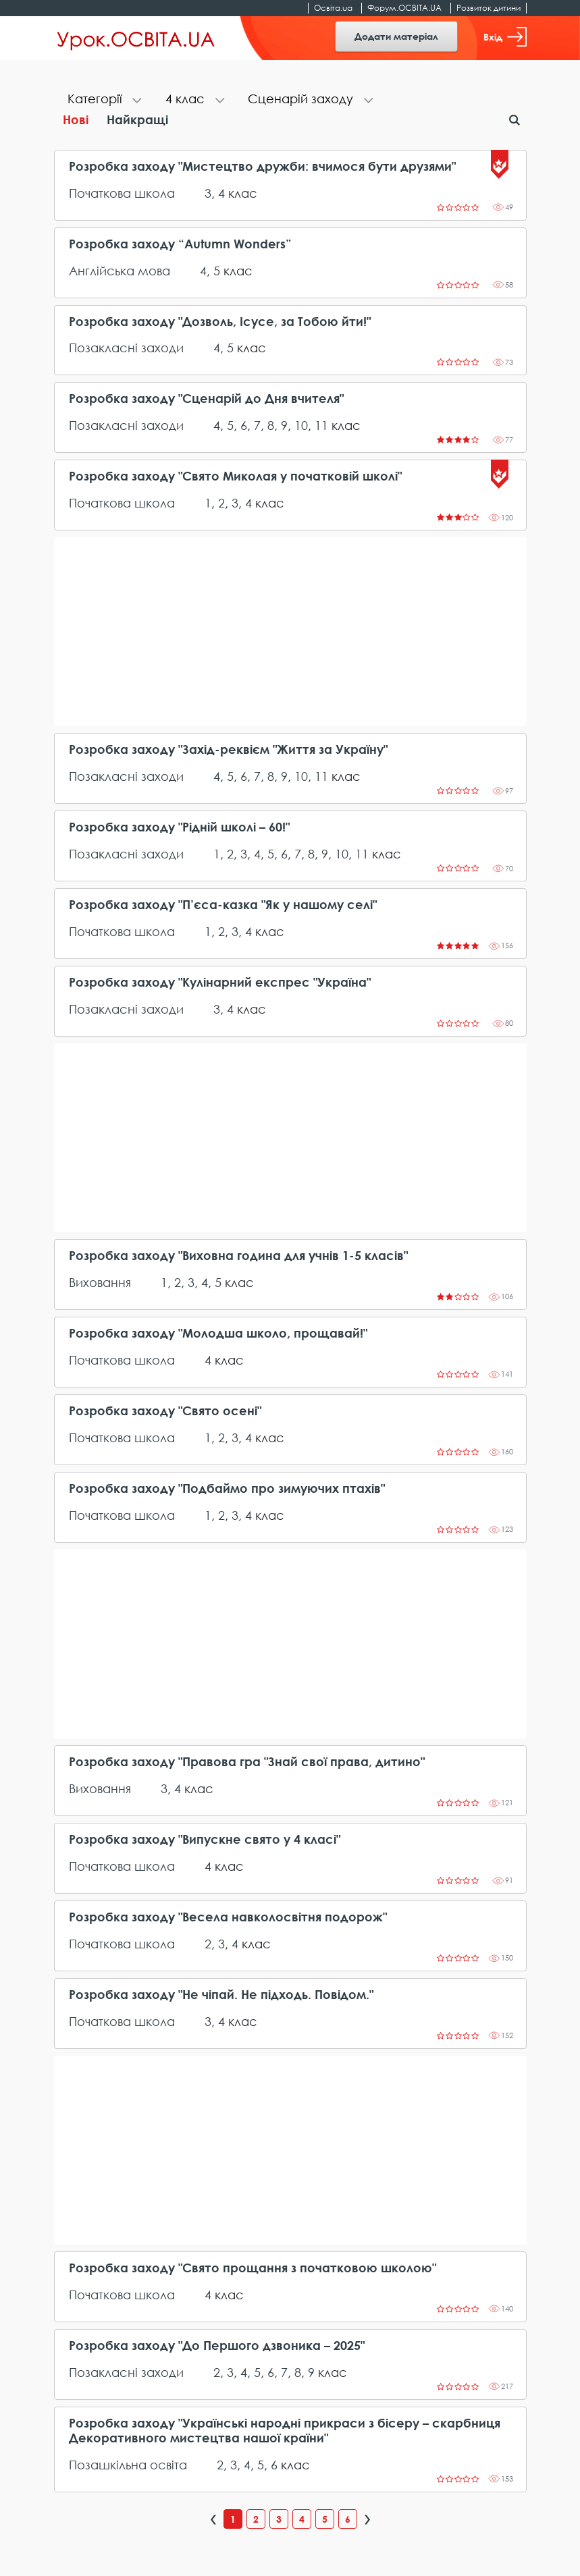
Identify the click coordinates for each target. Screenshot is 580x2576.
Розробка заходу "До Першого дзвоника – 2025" (217, 2345)
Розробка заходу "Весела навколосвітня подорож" (228, 1917)
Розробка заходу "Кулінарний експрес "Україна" (220, 982)
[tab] (103, 100)
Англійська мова (119, 270)
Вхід (505, 37)
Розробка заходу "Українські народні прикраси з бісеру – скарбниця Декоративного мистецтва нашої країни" (284, 2430)
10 (301, 425)
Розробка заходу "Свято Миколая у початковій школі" (235, 476)
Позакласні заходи (126, 347)
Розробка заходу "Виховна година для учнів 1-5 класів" (238, 1256)
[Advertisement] (290, 631)
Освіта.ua (333, 8)
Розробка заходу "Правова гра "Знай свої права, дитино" (247, 1762)
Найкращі (137, 119)
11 (321, 425)
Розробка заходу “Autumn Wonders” (180, 244)
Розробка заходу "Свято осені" (165, 1411)
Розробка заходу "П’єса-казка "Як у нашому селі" (223, 905)
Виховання (100, 1282)
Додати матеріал (396, 36)
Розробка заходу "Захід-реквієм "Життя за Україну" (228, 749)
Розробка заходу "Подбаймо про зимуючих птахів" (227, 1488)
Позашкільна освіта (128, 2464)
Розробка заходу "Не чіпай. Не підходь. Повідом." (221, 1995)
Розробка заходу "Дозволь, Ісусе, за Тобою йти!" (220, 321)
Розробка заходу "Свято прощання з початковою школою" (252, 2268)
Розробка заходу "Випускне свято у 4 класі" (204, 1839)
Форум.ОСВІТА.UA (404, 8)
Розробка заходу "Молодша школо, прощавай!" (218, 1333)
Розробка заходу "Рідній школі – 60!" (179, 827)
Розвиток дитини (488, 8)
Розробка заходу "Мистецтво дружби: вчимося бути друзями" (262, 166)
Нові (75, 119)
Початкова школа (122, 193)
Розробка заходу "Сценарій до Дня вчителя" (206, 398)
